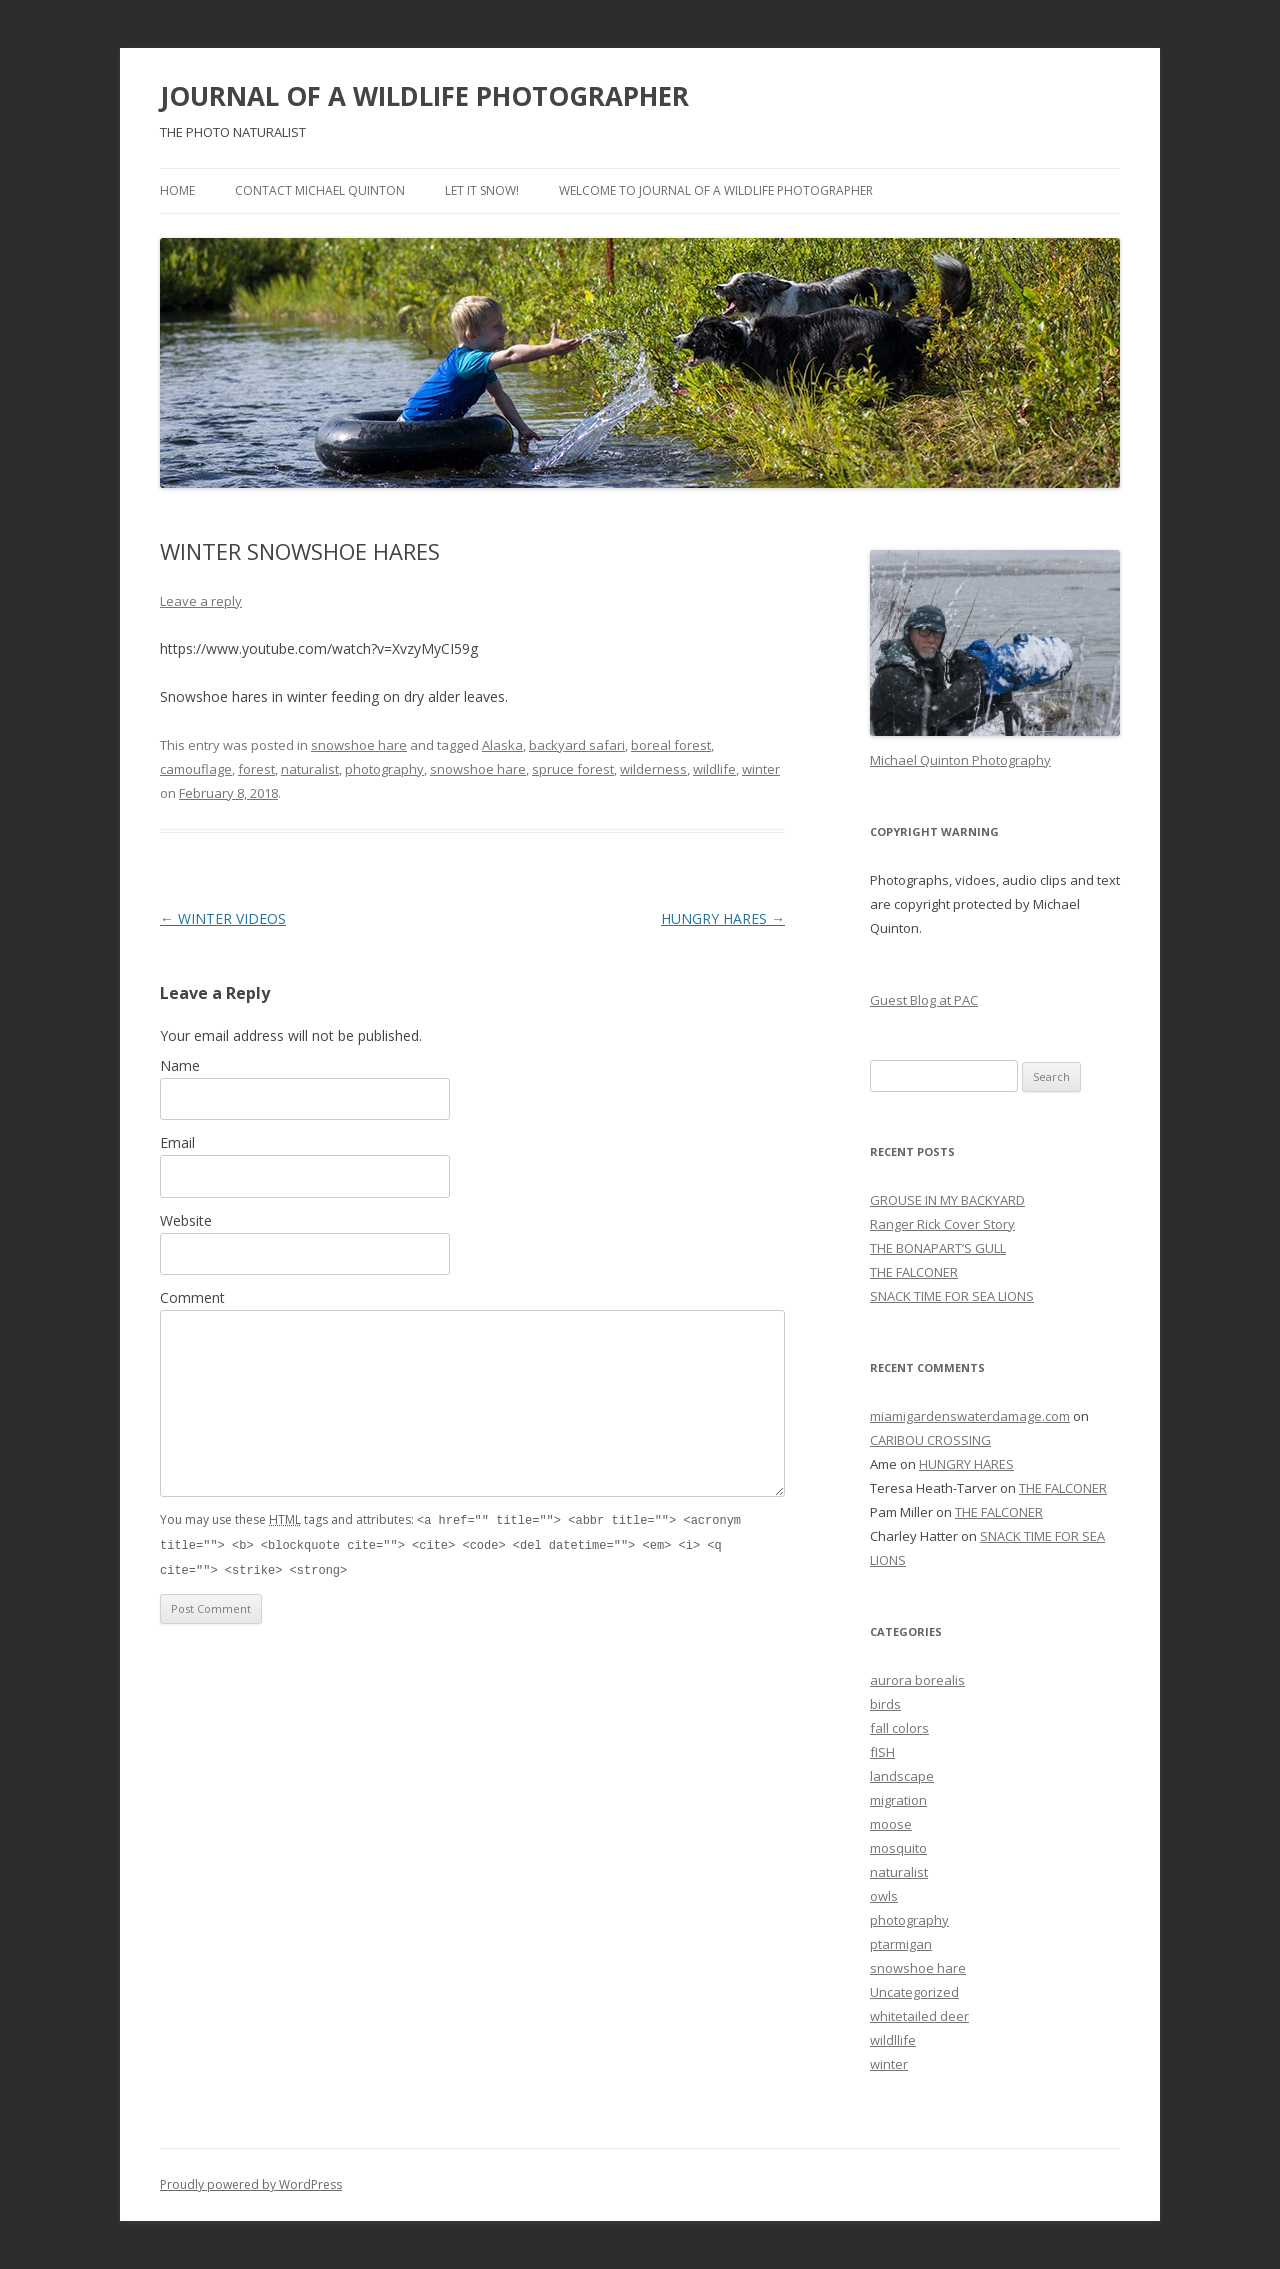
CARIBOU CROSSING (930, 1440)
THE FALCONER (914, 1272)
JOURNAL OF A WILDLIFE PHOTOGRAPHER (424, 96)
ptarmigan (901, 1944)
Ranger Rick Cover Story (942, 1224)
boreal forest (671, 745)
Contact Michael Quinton (320, 190)
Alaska (502, 745)
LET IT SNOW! (482, 190)
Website (186, 1220)
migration (898, 1800)
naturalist (310, 769)
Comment (192, 1297)
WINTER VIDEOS (223, 918)
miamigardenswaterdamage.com (970, 1416)
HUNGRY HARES (723, 918)
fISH (882, 1752)
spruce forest (573, 769)
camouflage (196, 769)
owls (884, 1896)
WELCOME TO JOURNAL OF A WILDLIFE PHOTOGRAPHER (716, 190)
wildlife (714, 769)
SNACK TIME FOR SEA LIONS (952, 1296)
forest (256, 769)
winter (761, 769)
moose (891, 1824)
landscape (902, 1776)
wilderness (653, 769)
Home (177, 190)
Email (177, 1142)
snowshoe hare (359, 745)
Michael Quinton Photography (960, 760)
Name (180, 1065)
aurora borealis (917, 1680)
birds (885, 1704)
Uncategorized (914, 1992)
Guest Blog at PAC (924, 1000)
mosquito (898, 1848)
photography (384, 769)
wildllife (893, 2040)
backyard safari (577, 745)
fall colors (899, 1728)
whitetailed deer (919, 2016)
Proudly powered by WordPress (251, 2184)
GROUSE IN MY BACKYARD (947, 1200)
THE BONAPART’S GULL (938, 1248)
